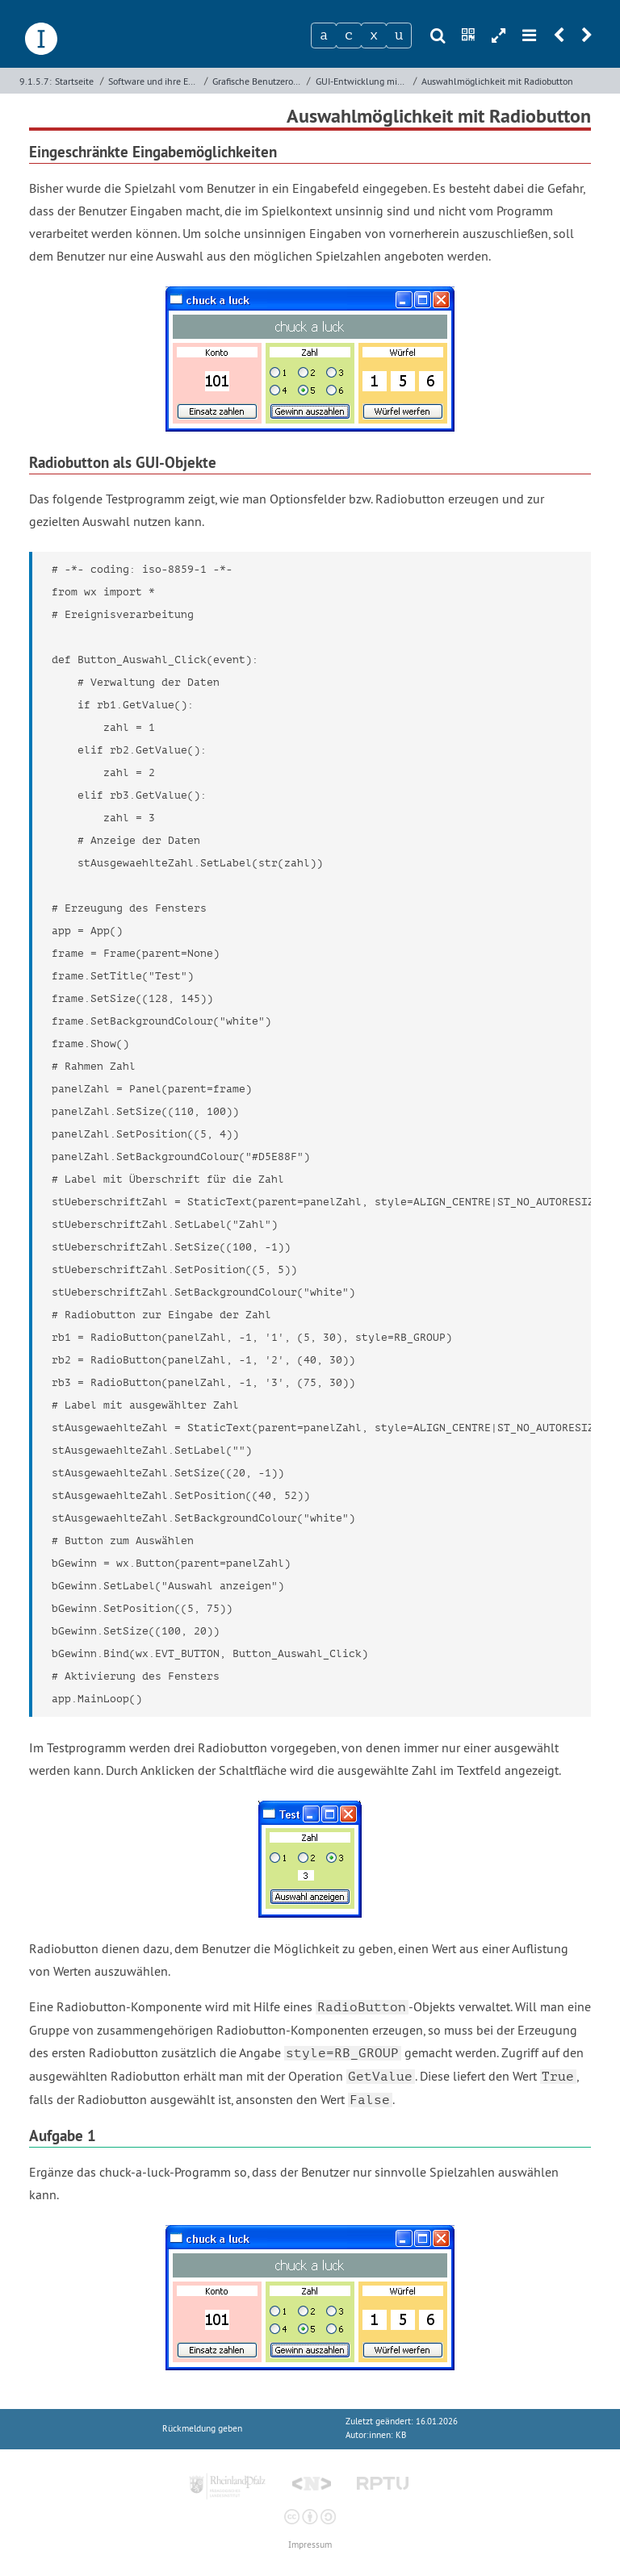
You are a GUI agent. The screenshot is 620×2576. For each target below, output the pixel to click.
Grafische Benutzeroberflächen (258, 81)
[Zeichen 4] (399, 35)
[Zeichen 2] (349, 35)
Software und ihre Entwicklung (154, 81)
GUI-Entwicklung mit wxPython (363, 81)
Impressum (310, 2545)
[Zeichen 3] (374, 35)
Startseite (74, 81)
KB (401, 2435)
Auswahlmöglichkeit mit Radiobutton (497, 81)
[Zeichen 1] (324, 35)
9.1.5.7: (35, 81)
